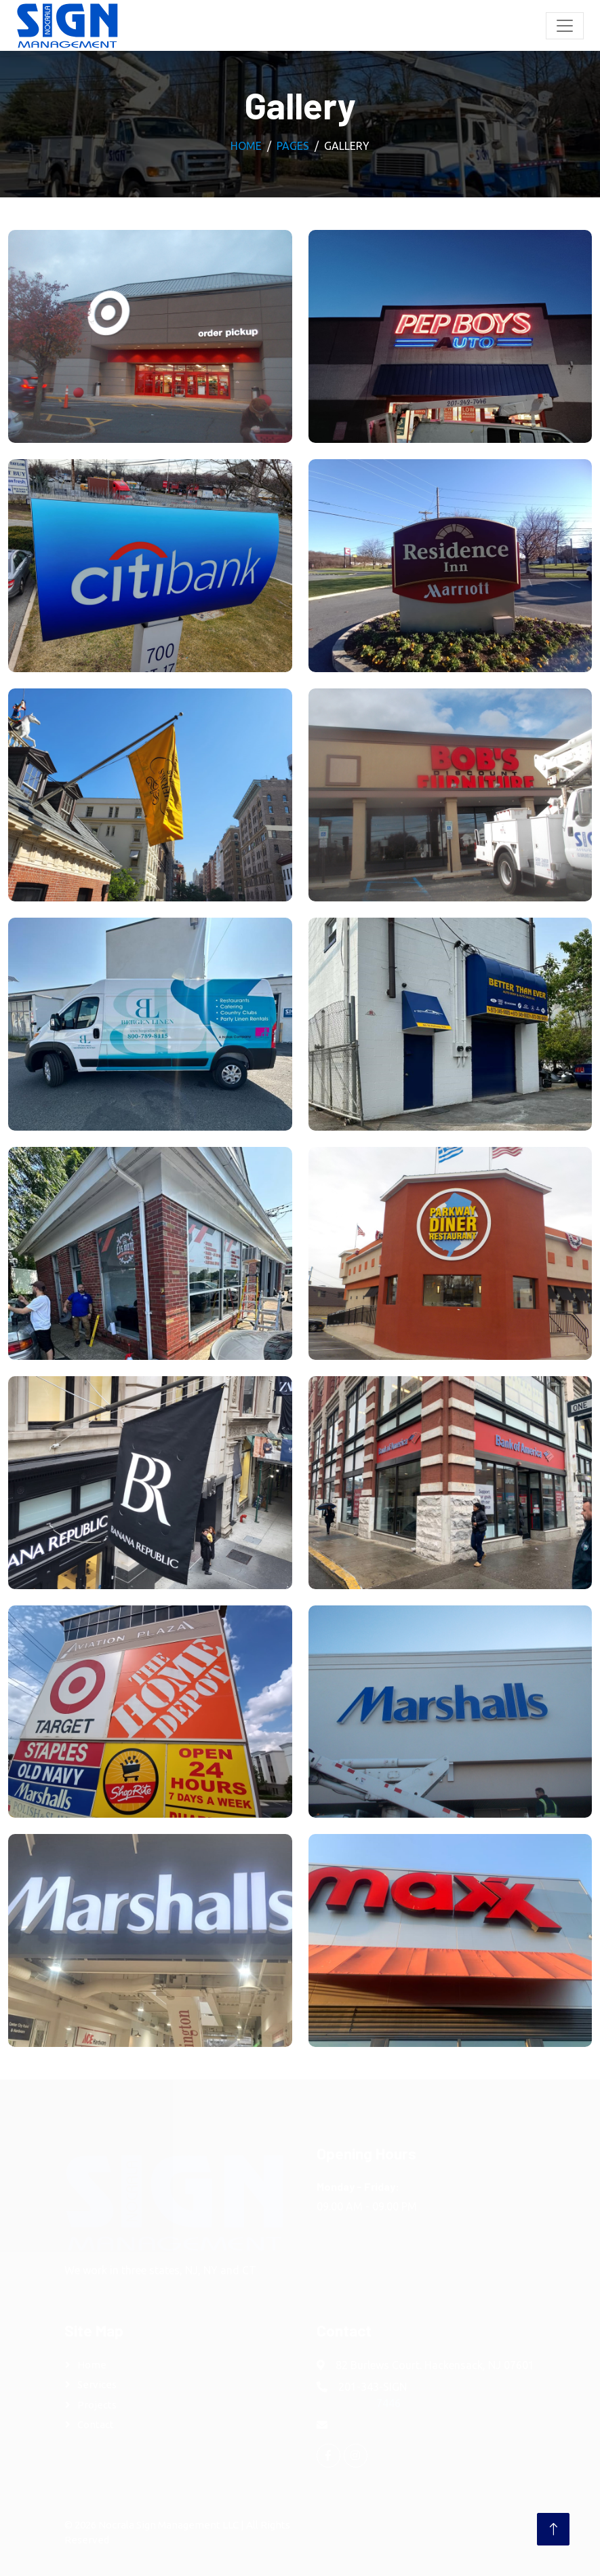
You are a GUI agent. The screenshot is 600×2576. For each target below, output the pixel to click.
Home (246, 146)
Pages (293, 146)
